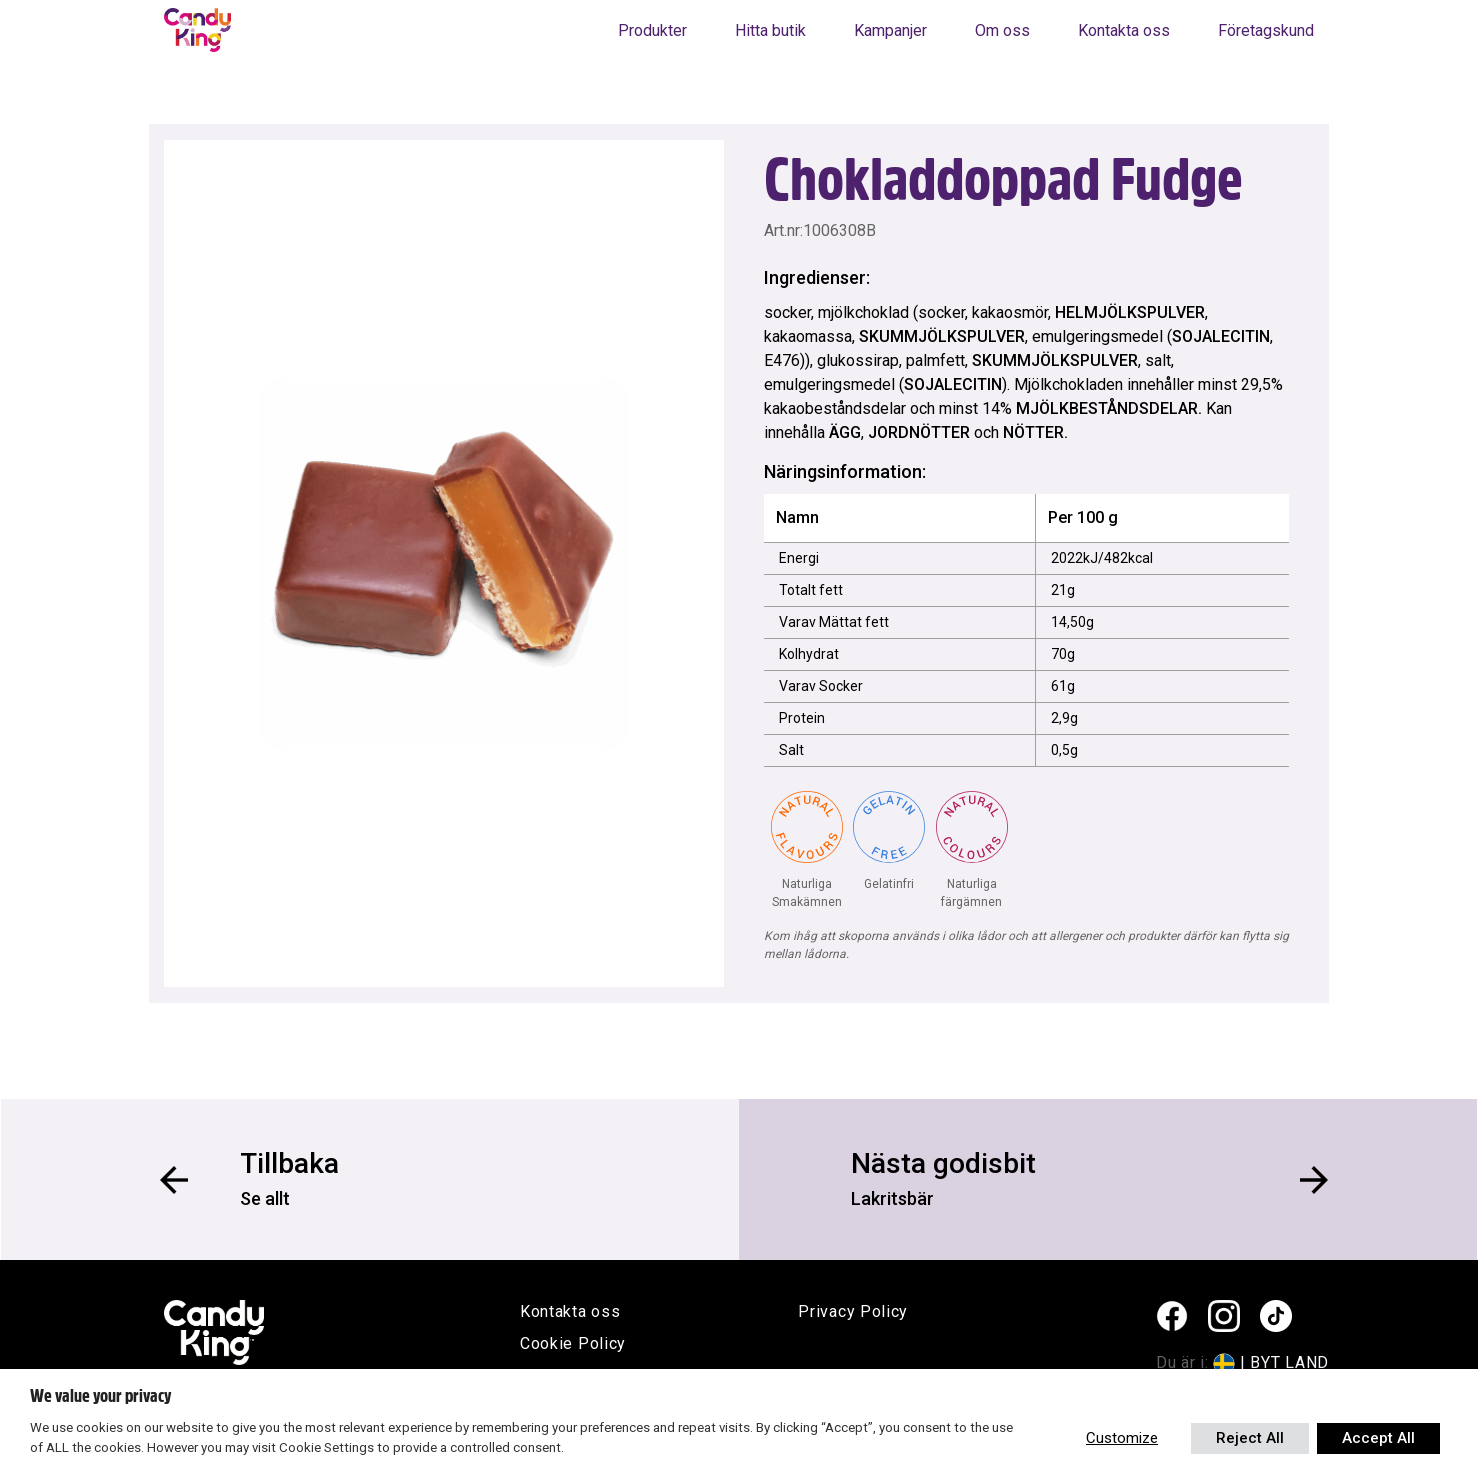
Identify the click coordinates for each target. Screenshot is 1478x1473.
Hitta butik (770, 30)
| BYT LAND (1284, 1362)
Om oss (1002, 30)
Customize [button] (1122, 1438)
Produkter (652, 30)
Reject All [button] (1250, 1438)
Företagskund (1266, 30)
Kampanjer (890, 30)
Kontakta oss (1124, 30)
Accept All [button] (1378, 1438)
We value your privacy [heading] (100, 1396)
